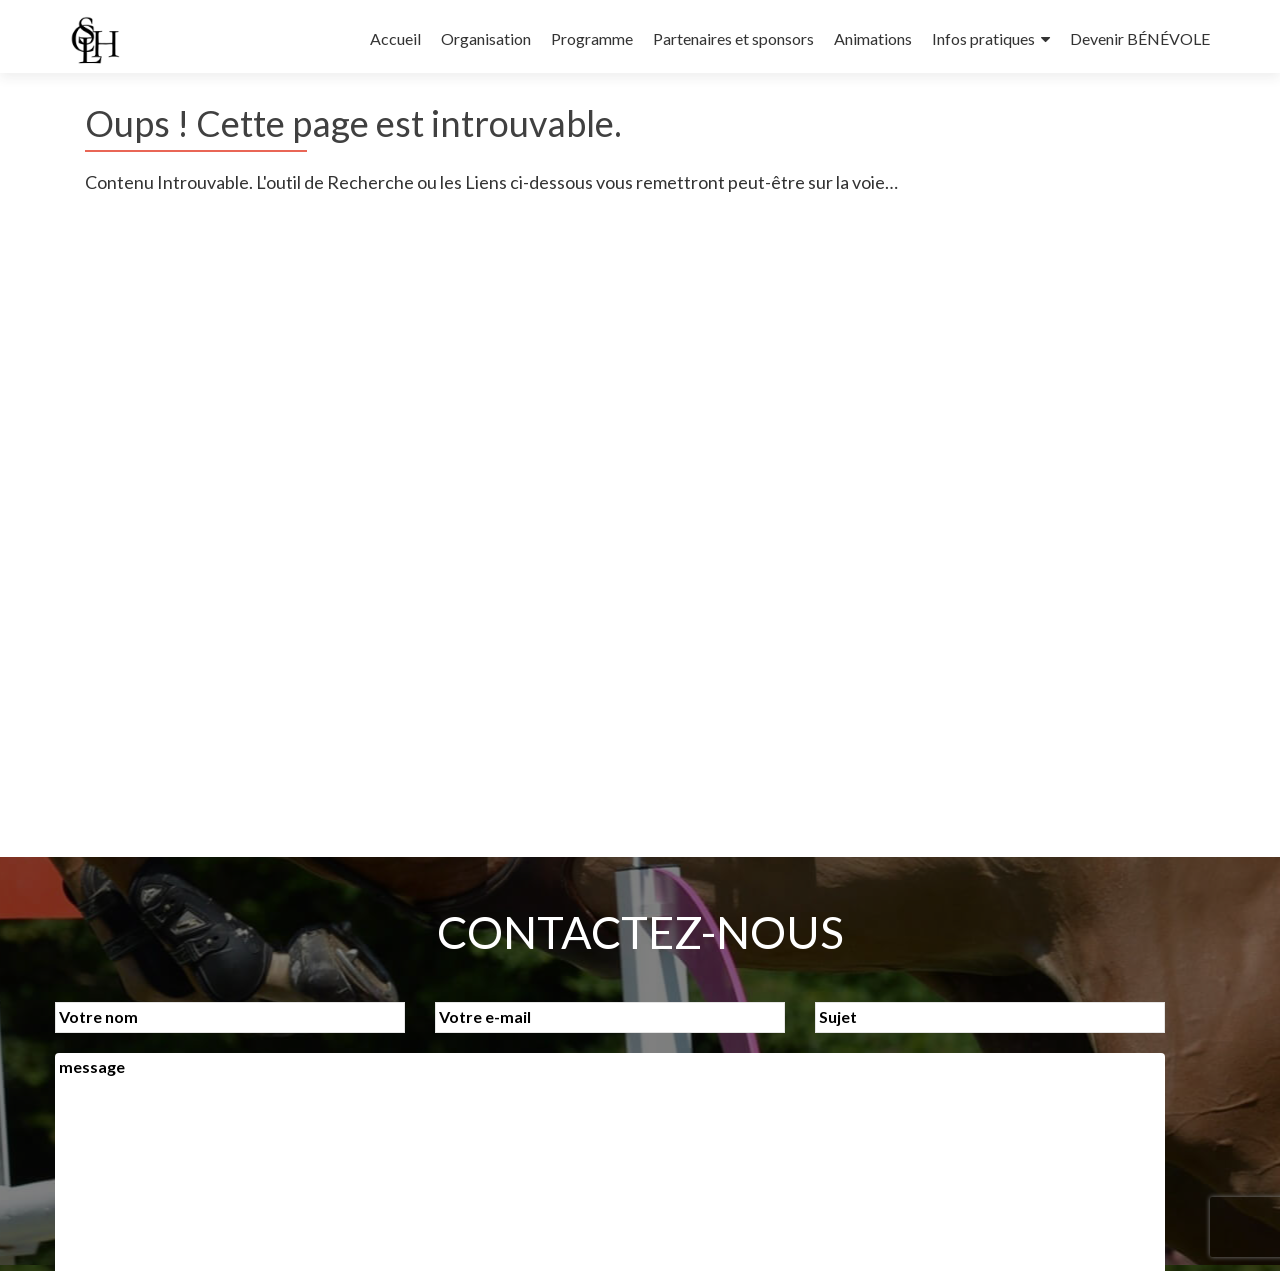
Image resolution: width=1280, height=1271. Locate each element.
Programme (592, 38)
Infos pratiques (983, 38)
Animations (873, 38)
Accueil (395, 38)
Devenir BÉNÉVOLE (1140, 38)
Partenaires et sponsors (733, 38)
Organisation (486, 38)
